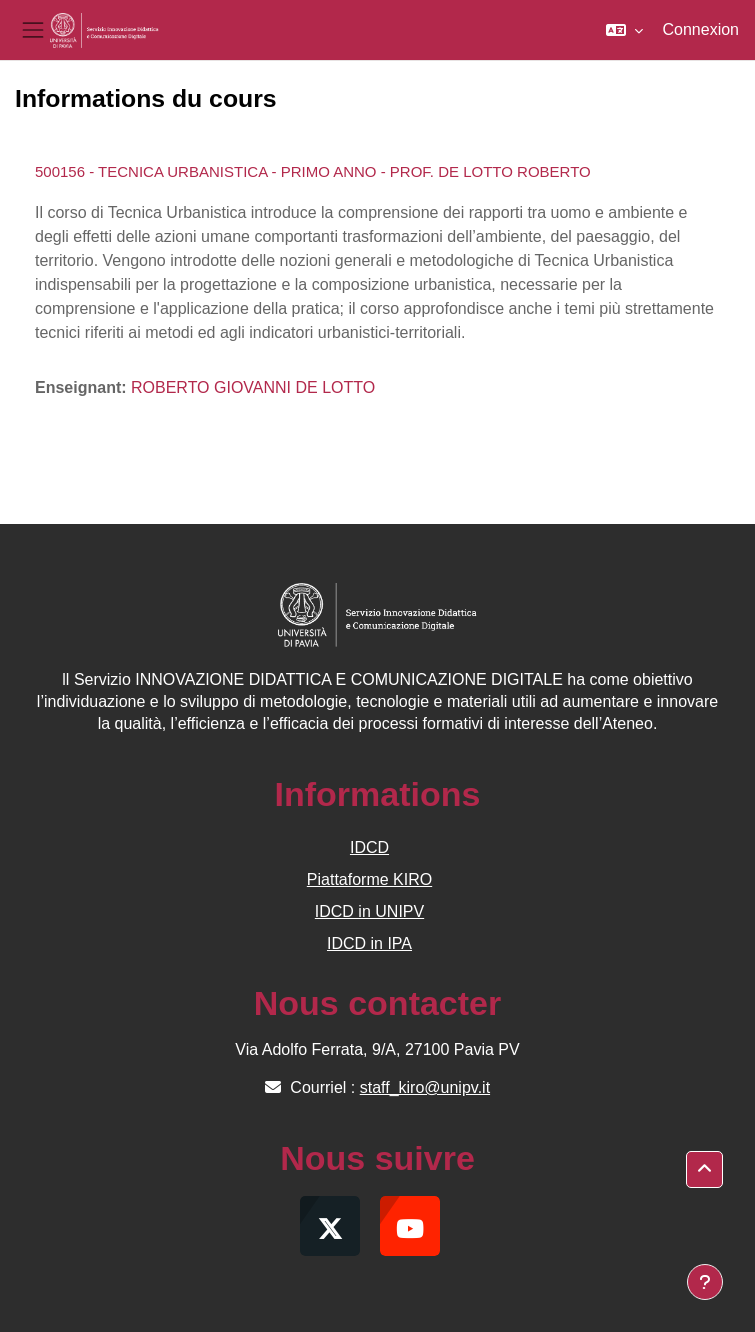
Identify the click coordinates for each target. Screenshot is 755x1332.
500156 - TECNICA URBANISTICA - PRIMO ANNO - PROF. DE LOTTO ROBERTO (313, 171)
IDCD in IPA (369, 943)
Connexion (701, 29)
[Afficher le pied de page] (705, 1282)
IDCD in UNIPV (369, 911)
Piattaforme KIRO (369, 879)
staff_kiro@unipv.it (425, 1087)
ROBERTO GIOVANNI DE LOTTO (253, 387)
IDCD (369, 847)
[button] (624, 30)
